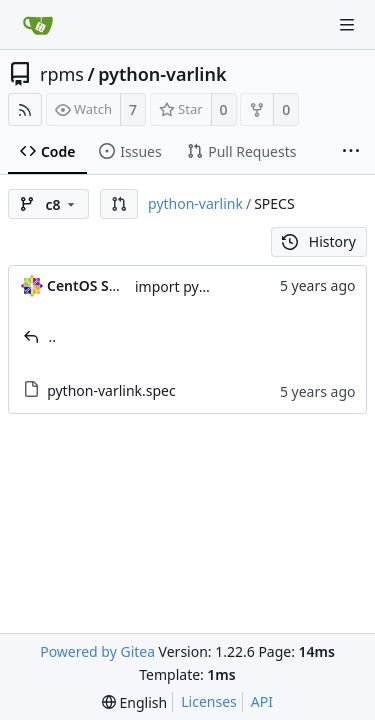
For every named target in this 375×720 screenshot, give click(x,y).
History (319, 241)
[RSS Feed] (25, 109)
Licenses (209, 701)
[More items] (351, 152)
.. (53, 336)
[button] (119, 204)
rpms (62, 74)
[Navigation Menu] (347, 25)
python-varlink (162, 74)
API (262, 701)
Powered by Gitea (97, 651)
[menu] (134, 702)
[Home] (38, 25)
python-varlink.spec (111, 390)
